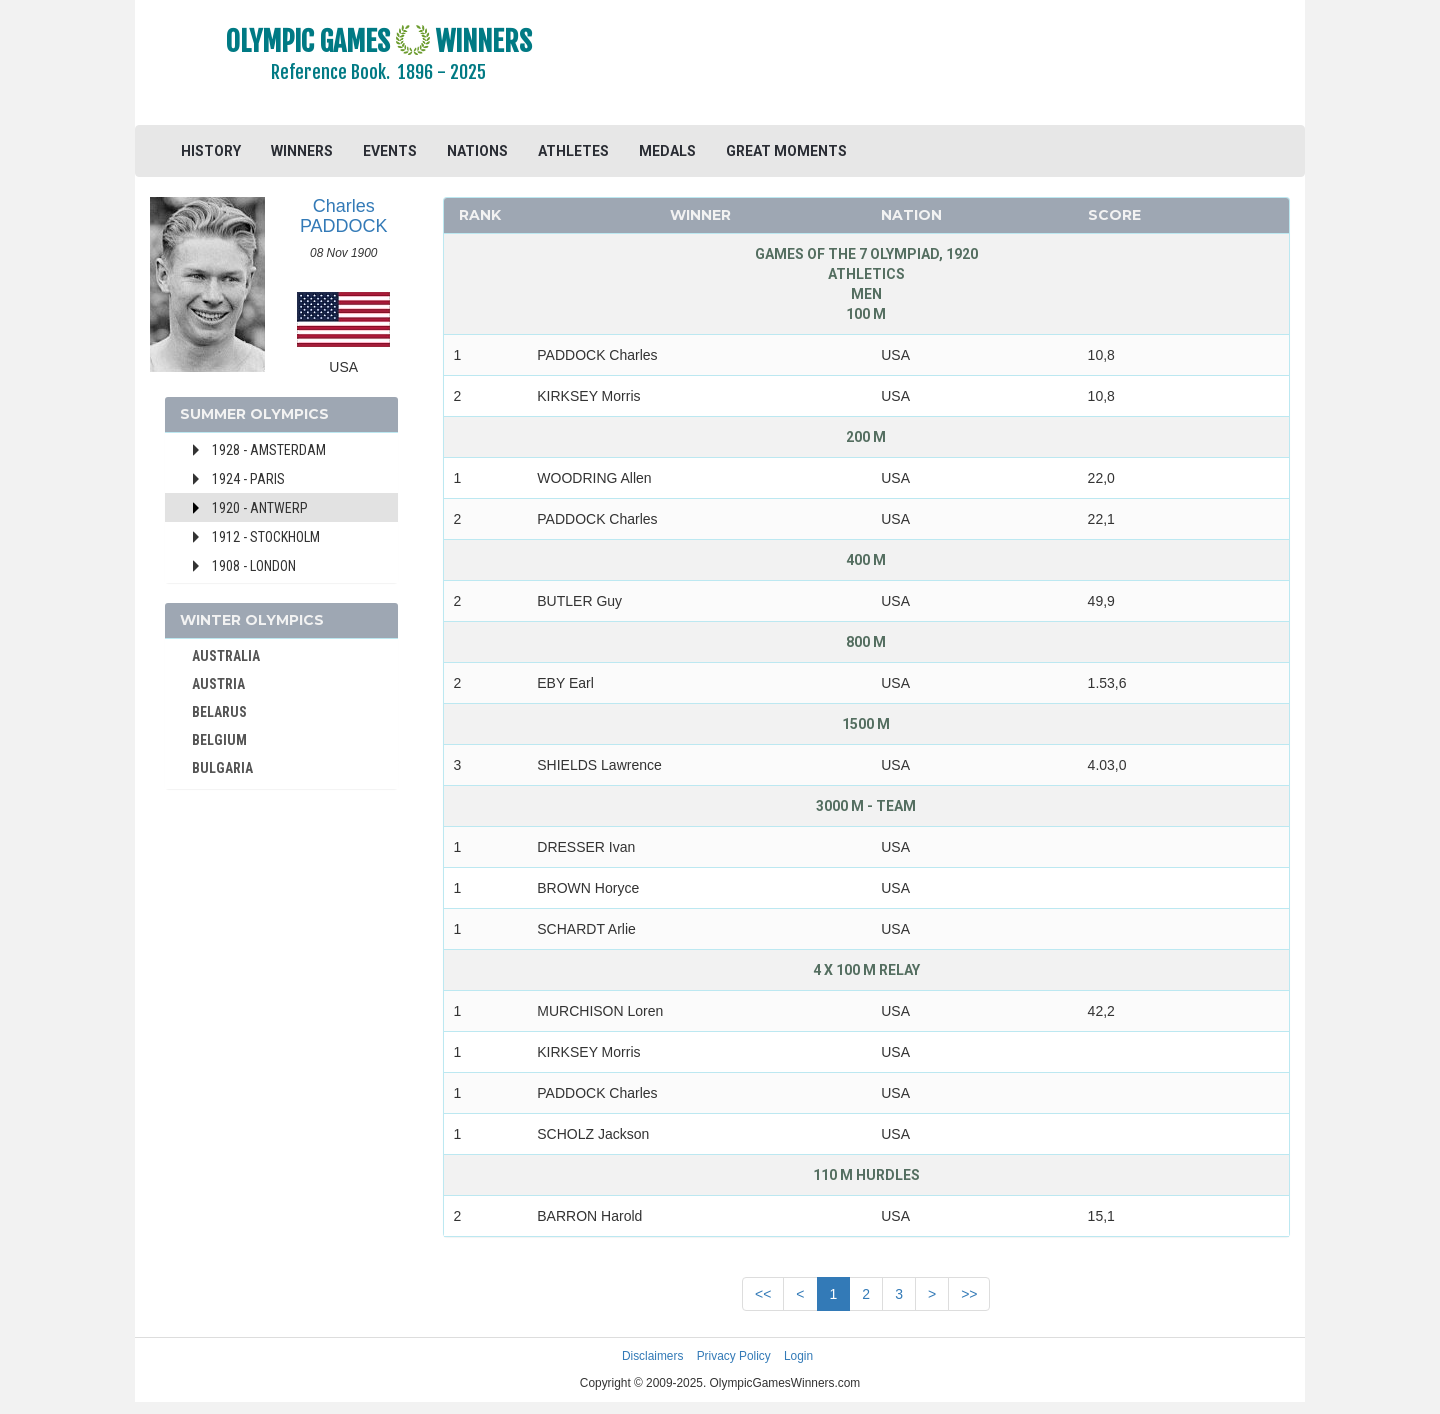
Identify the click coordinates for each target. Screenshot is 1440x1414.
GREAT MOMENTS (786, 151)
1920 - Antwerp (260, 508)
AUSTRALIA (226, 656)
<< (763, 1294)
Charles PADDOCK (344, 216)
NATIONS (477, 151)
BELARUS (219, 712)
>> (969, 1294)
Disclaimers (652, 1356)
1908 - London (254, 566)
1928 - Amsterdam (269, 450)
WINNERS (302, 151)
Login (798, 1356)
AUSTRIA (218, 684)
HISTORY (211, 151)
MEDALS (667, 151)
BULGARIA (222, 768)
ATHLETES (573, 151)
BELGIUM (219, 740)
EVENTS (390, 151)
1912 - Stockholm (266, 537)
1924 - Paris (248, 479)
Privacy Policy (734, 1356)
